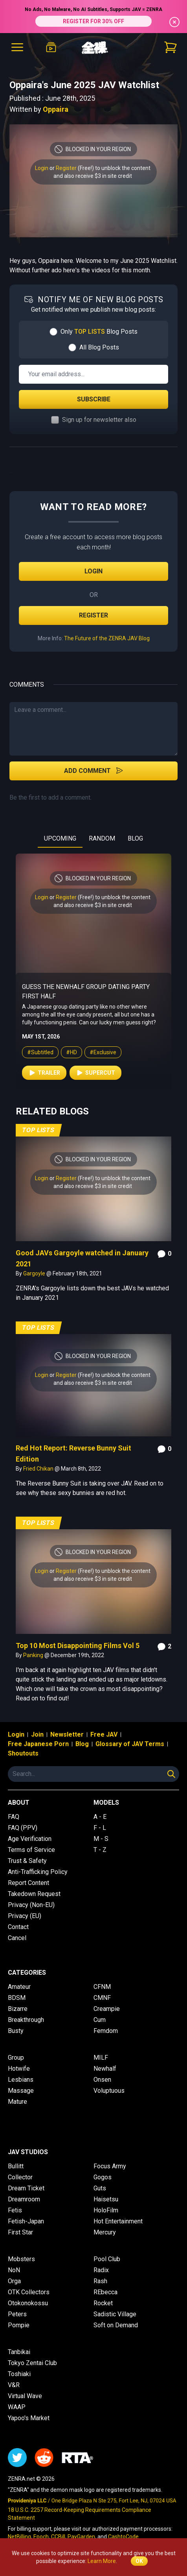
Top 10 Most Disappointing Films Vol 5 (77, 1645)
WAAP (17, 2407)
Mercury (105, 2232)
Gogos (103, 2177)
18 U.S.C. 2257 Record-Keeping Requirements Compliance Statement (79, 2514)
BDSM (17, 1997)
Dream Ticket (26, 2188)
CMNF (102, 1997)
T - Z (100, 1849)
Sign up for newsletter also (99, 419)
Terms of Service (31, 1849)
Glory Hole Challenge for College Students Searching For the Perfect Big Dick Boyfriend (88, 996)
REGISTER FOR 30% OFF (93, 21)
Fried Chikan (39, 1468)
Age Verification (29, 1838)
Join (37, 1734)
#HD (71, 1062)
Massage (21, 2090)
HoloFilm (106, 2210)
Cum (100, 2019)
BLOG (135, 838)
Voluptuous (109, 2090)
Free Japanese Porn (38, 1744)
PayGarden (81, 2536)
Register (66, 168)
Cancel (17, 1938)
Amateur (19, 1986)
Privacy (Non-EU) (31, 1905)
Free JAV (103, 1734)
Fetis (15, 2210)
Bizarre (18, 2008)
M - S (101, 1838)
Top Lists (38, 1130)
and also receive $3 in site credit (92, 176)
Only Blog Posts (99, 331)
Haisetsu (106, 2199)
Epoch (41, 2536)
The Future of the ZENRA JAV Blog (107, 638)
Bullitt (16, 2166)
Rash (100, 2281)
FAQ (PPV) (22, 1827)
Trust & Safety (27, 1861)
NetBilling (19, 2536)
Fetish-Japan (26, 2221)
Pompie (18, 2325)
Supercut (95, 1082)
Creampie (107, 2008)
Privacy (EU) (24, 1916)
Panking (33, 1655)
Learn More (102, 2561)
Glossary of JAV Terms (129, 1744)
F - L (100, 1827)
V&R (14, 2385)
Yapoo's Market (29, 2418)
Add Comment (93, 770)
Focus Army (110, 2166)
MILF (101, 2057)
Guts (100, 2188)
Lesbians (20, 2079)
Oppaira (55, 109)
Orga (14, 2281)
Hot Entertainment (118, 2221)
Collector (20, 2177)
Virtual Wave (25, 2396)
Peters (17, 2314)
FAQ (13, 1816)
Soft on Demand (116, 2325)
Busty (16, 2031)
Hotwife (19, 2068)
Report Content (28, 1883)
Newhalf (105, 2068)
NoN (14, 2270)
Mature (17, 2101)
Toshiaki (19, 2374)
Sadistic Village (115, 2314)
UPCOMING (60, 838)
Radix (101, 2270)
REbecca (105, 2292)
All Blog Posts (99, 347)
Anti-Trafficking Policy (38, 1872)
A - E (100, 1816)
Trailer (44, 1082)
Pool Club (107, 2259)
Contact (18, 1927)
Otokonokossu (28, 2303)
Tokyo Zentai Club (32, 2363)
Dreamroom (24, 2199)
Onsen (102, 2079)
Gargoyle (34, 1273)
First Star (20, 2232)
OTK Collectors (29, 2292)
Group (16, 2057)
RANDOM (102, 838)
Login (41, 168)
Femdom (106, 2031)
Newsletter (67, 1734)
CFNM (102, 1986)
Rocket (103, 2303)
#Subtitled (40, 1062)
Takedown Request (34, 1894)
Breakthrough (26, 2019)
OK (139, 2561)
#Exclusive (103, 1062)
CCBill (58, 2536)
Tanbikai (19, 2352)
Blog (82, 1744)
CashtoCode (123, 2536)
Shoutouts (23, 1753)
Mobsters (21, 2259)
